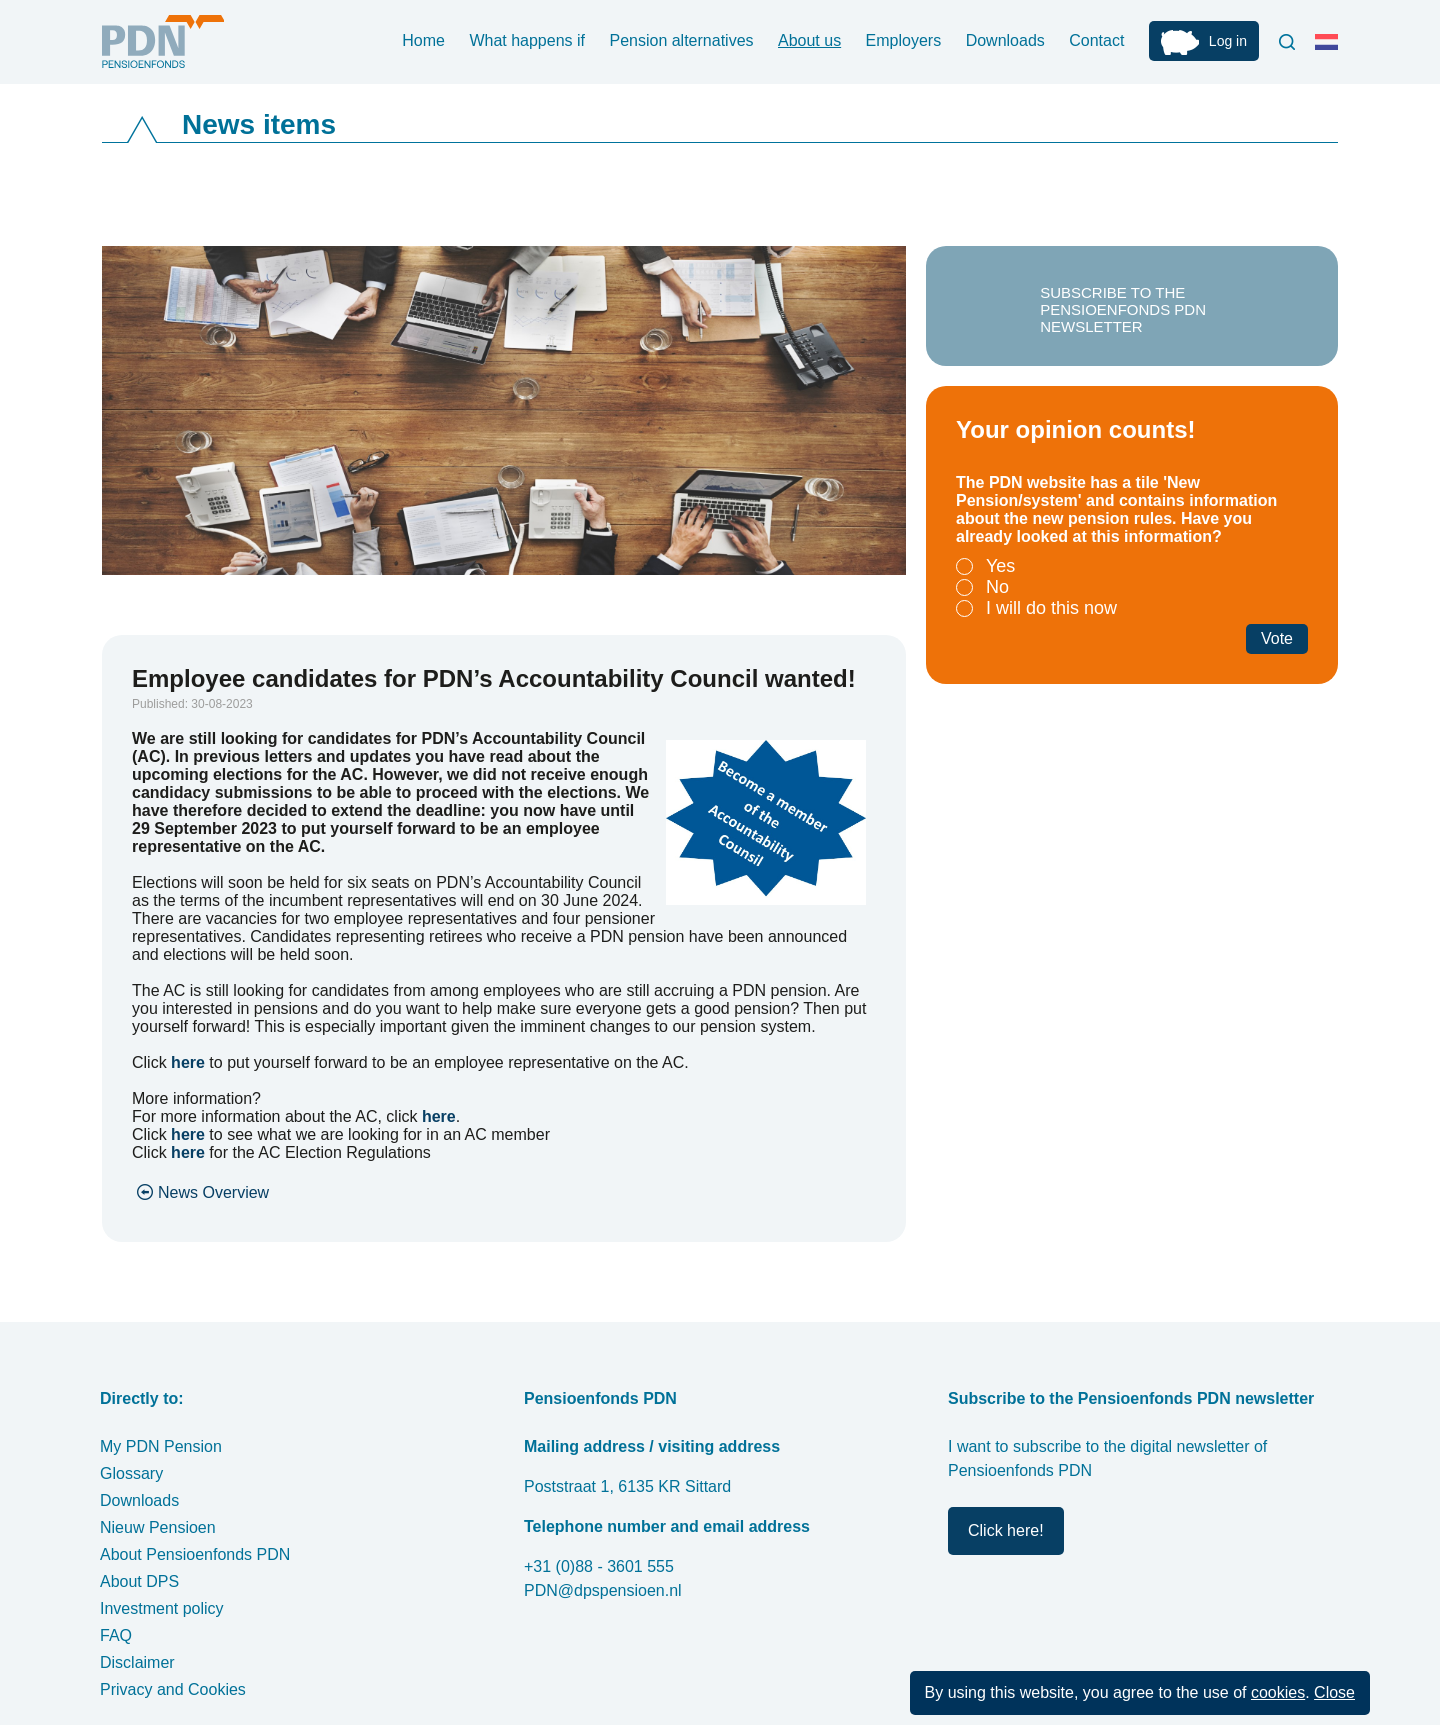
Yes (1000, 566)
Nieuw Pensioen (158, 1527)
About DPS (139, 1581)
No (997, 587)
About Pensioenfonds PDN (195, 1554)
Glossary (131, 1473)
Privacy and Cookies (173, 1689)
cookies (1278, 1692)
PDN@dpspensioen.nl (603, 1590)
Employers (904, 40)
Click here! (1006, 1530)
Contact (1096, 40)
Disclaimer (137, 1662)
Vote (1277, 638)
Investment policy (162, 1608)
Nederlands (1331, 50)
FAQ (116, 1635)
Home (423, 40)
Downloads (1005, 40)
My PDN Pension (161, 1446)
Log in (1228, 41)
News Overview (213, 1192)
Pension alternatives (681, 40)
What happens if (527, 40)
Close (1334, 1692)
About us (809, 40)
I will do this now (1051, 608)
